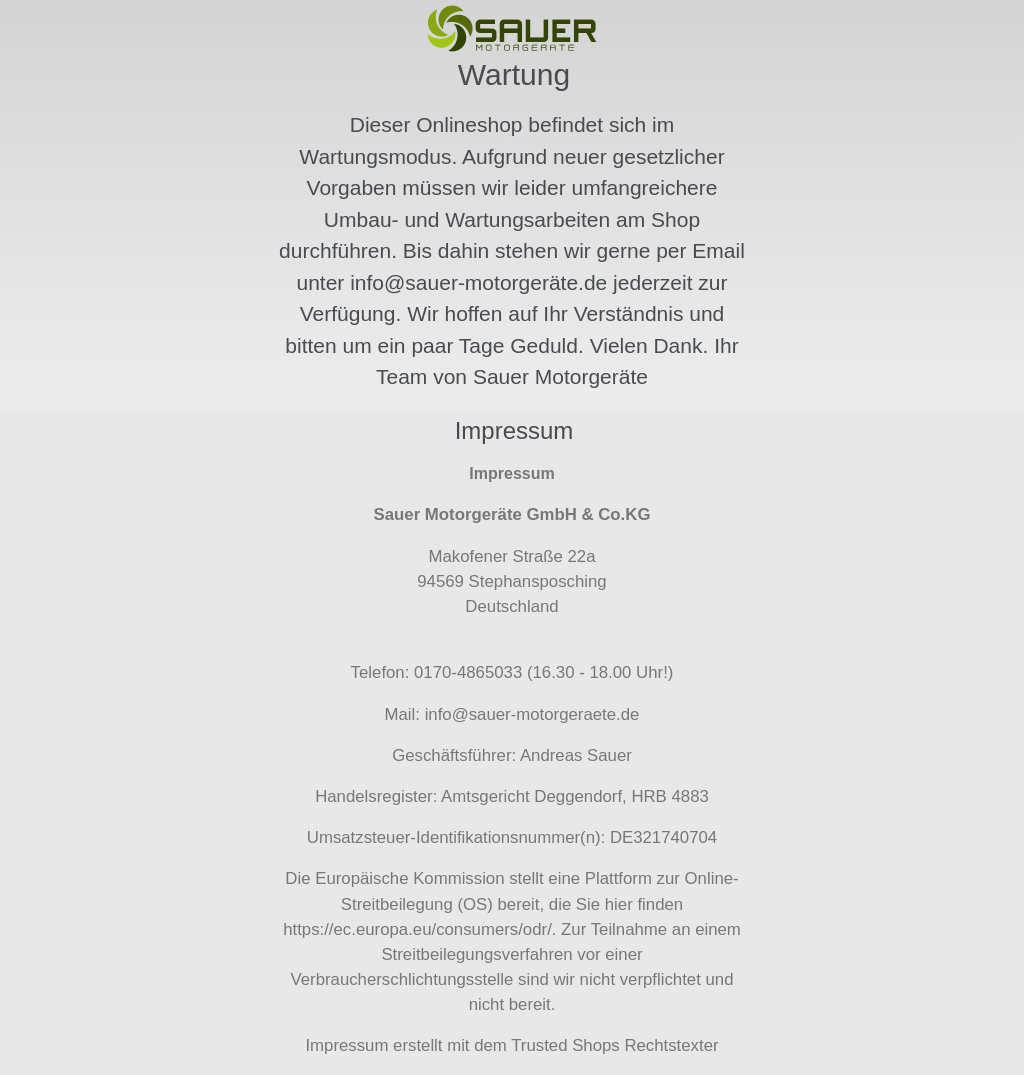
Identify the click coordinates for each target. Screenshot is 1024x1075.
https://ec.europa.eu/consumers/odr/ (417, 929)
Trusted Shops (565, 1045)
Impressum (346, 1045)
